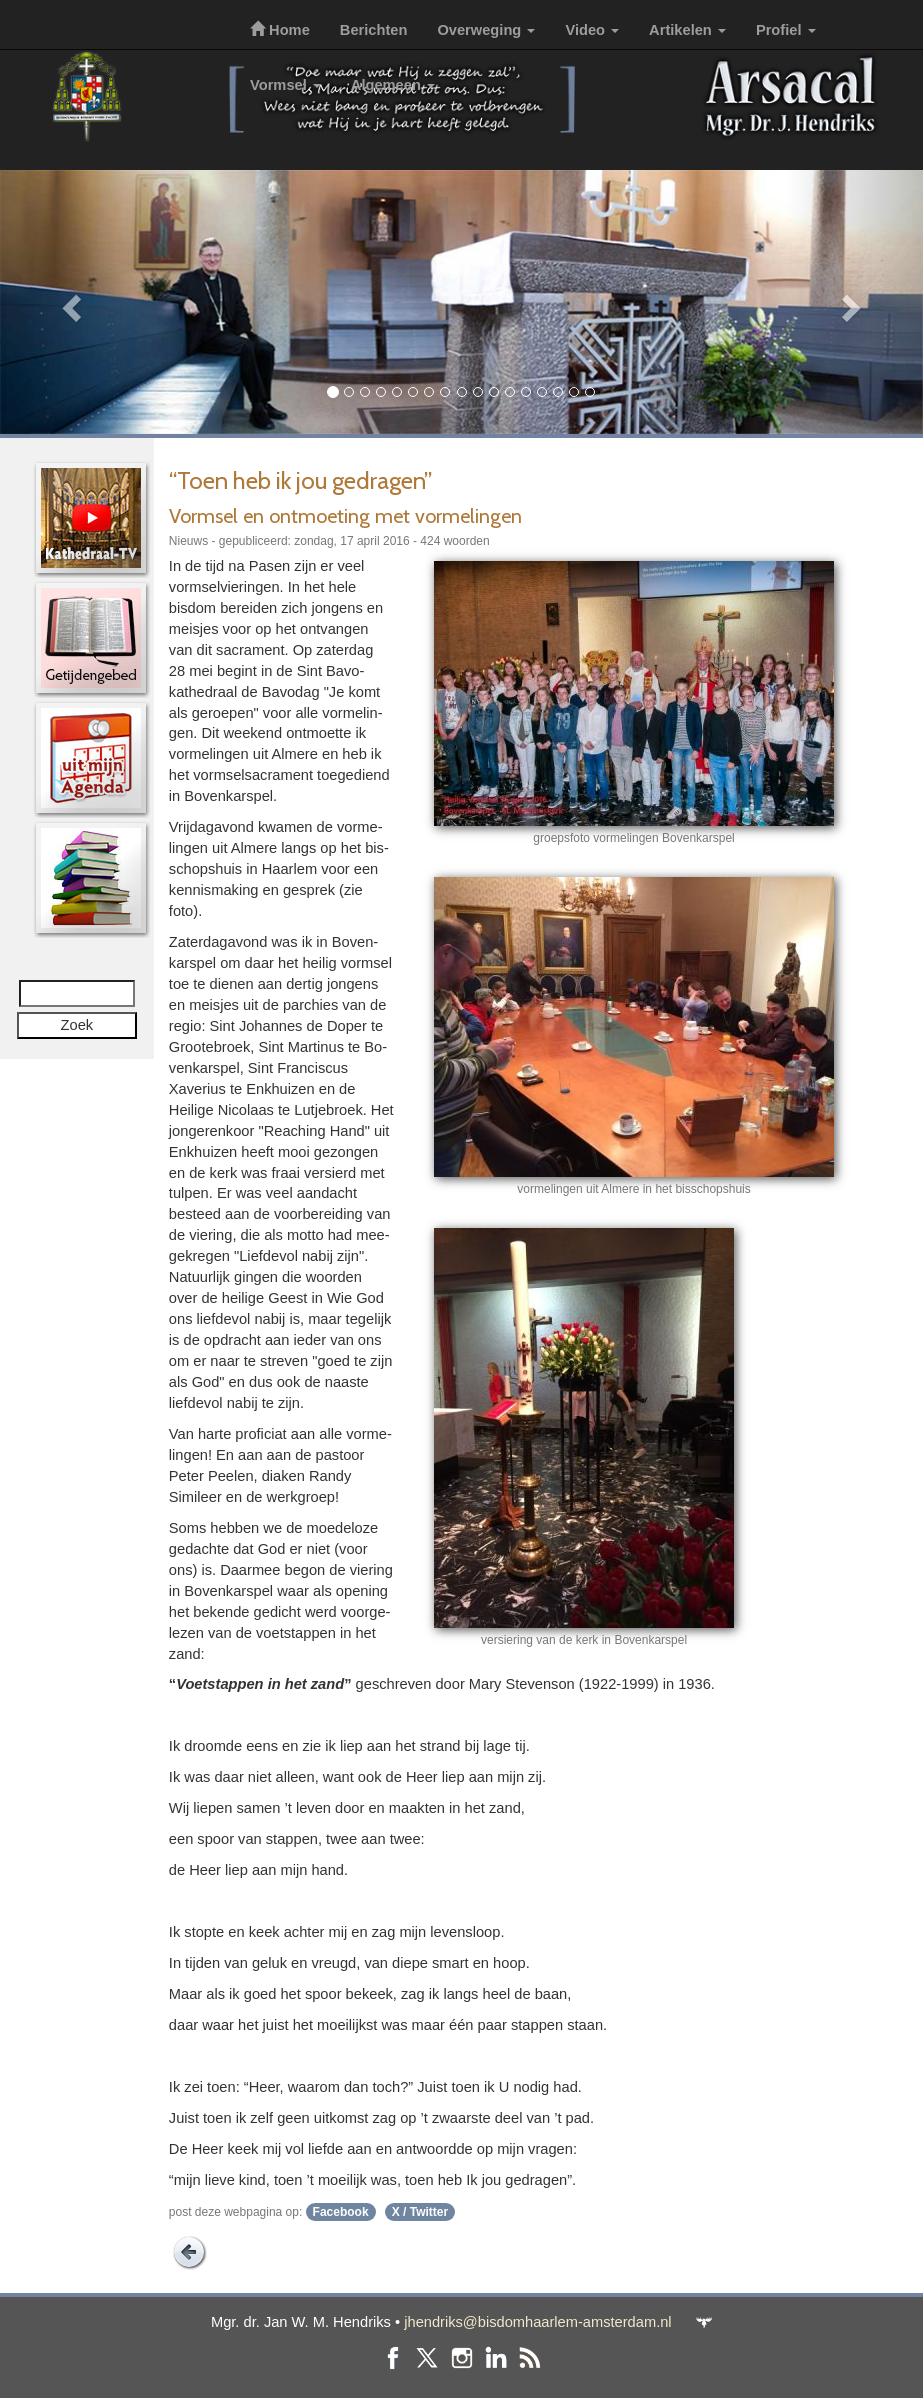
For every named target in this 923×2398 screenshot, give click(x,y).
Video (592, 30)
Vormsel (285, 85)
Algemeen (393, 85)
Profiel (786, 30)
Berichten (374, 30)
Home (280, 30)
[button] (69, 302)
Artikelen (687, 30)
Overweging (486, 30)
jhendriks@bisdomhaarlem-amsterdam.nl (537, 2322)
